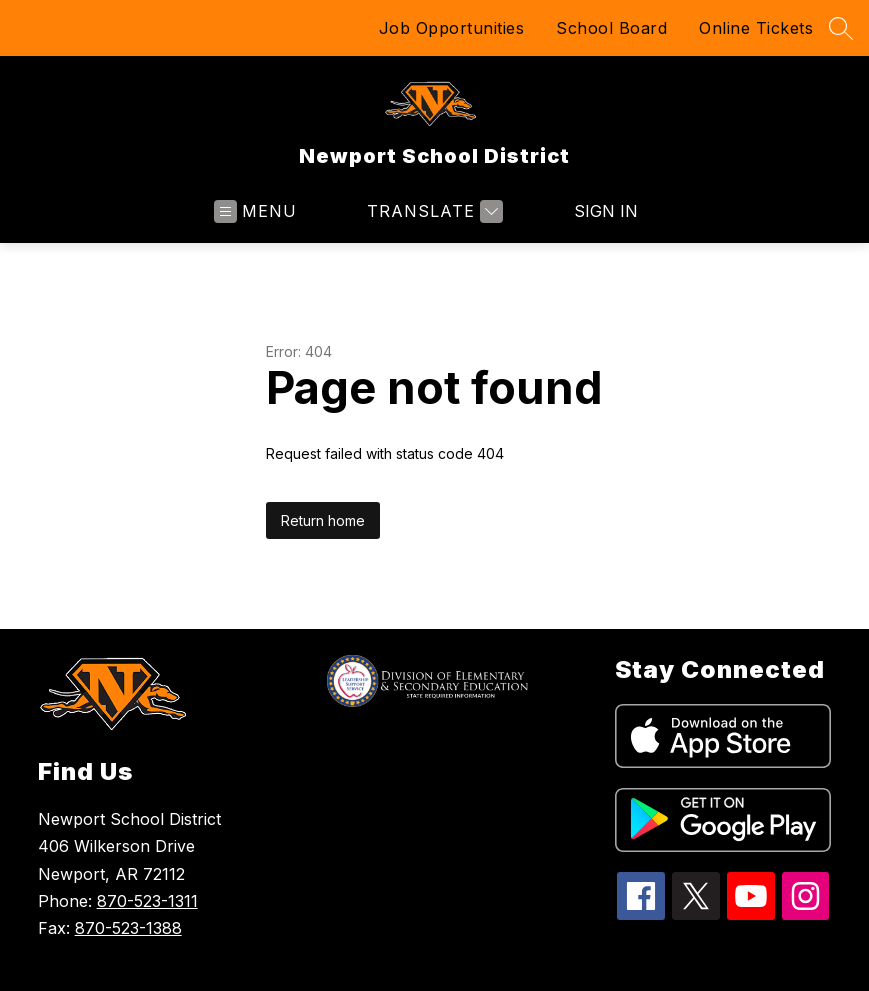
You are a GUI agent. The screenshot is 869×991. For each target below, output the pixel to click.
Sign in (606, 211)
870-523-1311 (147, 901)
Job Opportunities (452, 28)
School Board (611, 28)
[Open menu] (255, 211)
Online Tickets (756, 28)
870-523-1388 (128, 928)
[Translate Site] (432, 211)
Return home (323, 520)
